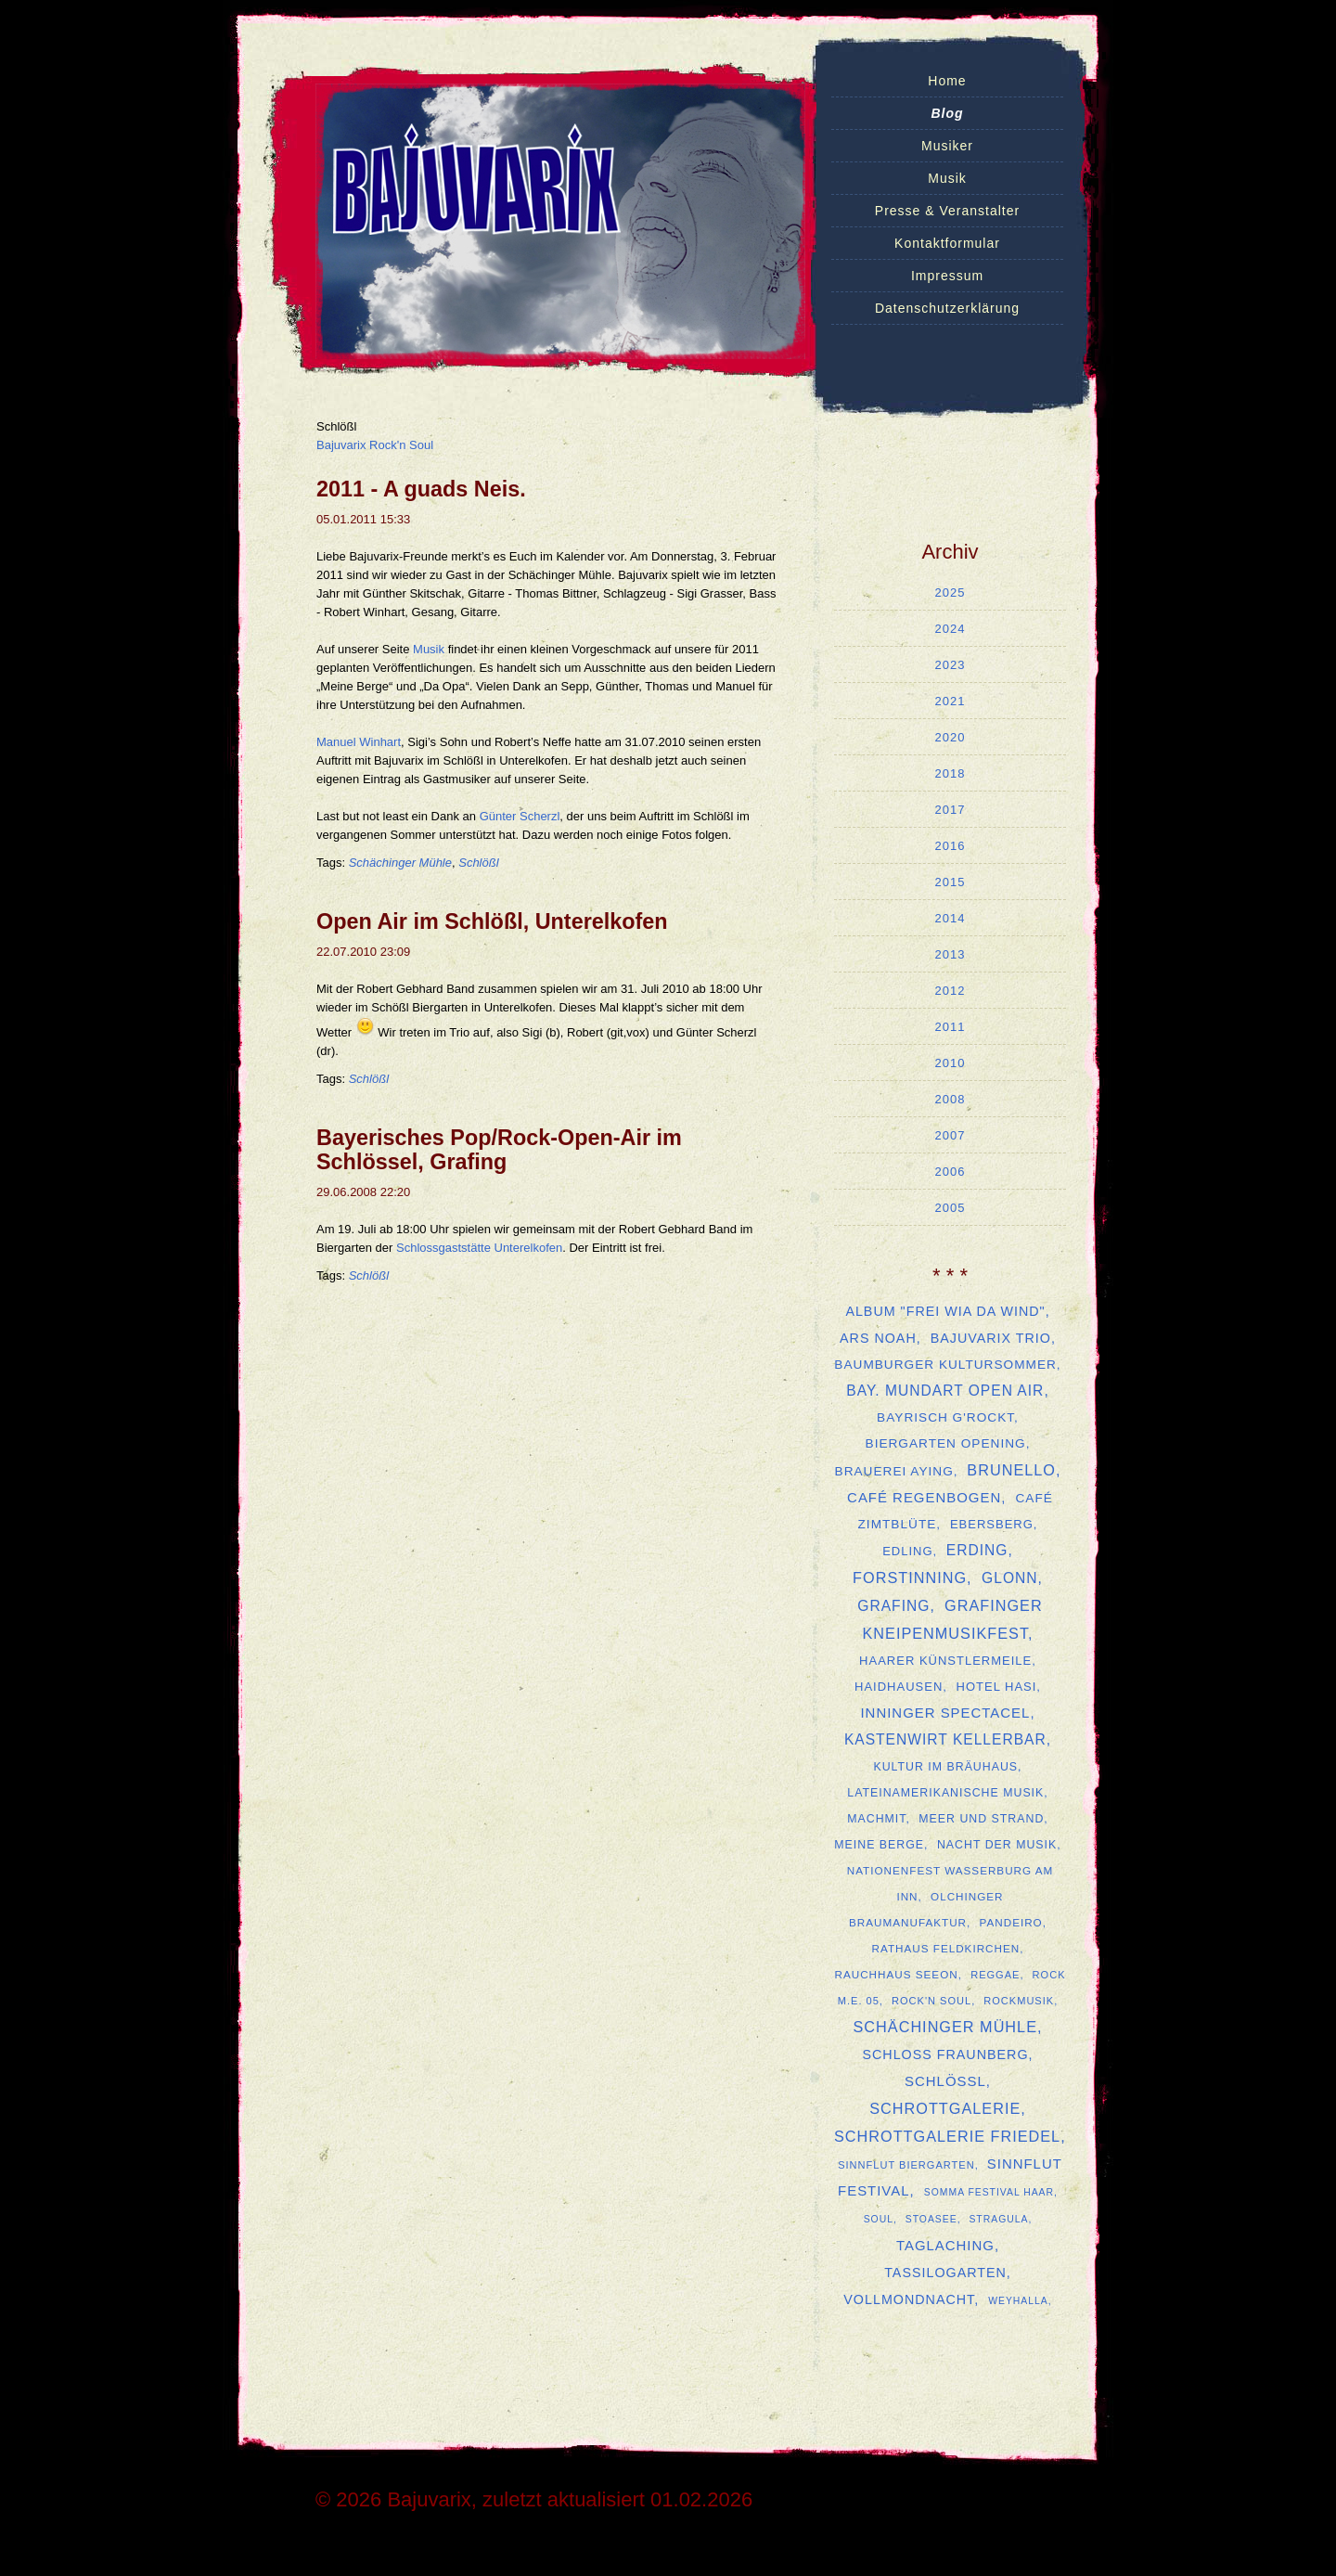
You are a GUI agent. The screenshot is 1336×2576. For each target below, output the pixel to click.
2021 (950, 701)
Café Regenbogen (924, 1497)
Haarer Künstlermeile (945, 1661)
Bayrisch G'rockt (945, 1417)
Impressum (947, 275)
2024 (950, 629)
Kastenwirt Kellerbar (945, 1739)
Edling (907, 1551)
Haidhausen (898, 1687)
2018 (950, 773)
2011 (950, 1027)
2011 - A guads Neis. (421, 489)
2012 (950, 991)
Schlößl (478, 862)
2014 (950, 918)
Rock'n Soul (931, 2000)
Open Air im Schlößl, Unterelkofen (492, 921)
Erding (977, 1550)
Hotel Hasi (997, 1687)
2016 (950, 846)
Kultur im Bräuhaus (945, 1766)
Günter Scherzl (520, 816)
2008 (950, 1099)
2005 (950, 1208)
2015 (950, 882)
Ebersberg (992, 1524)
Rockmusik (1018, 2000)
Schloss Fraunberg (945, 2054)
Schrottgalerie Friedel (947, 2136)
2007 (950, 1135)
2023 (950, 665)
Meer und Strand (981, 1818)
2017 (950, 810)
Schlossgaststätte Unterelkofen (479, 1248)
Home (947, 80)
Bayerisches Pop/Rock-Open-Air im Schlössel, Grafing (499, 1150)
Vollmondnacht (908, 2299)
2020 (950, 737)
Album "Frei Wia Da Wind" (945, 1311)
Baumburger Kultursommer (945, 1365)
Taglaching (945, 2245)
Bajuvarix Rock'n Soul (374, 445)
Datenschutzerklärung (947, 308)
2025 (950, 592)
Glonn (1009, 1578)
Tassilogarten (945, 2272)
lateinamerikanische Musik (945, 1792)
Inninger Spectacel (945, 1712)
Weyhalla (1018, 2301)
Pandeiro (1011, 1922)
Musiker (947, 145)
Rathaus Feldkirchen (946, 1948)
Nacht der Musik (997, 1844)
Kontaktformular (947, 243)
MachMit (876, 1818)
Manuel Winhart (358, 742)
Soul (878, 2219)
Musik (947, 178)
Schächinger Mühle (400, 862)
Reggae (995, 1974)
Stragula (998, 2219)
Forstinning (910, 1577)
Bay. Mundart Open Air (945, 1390)
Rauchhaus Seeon (895, 1974)
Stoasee (931, 2219)
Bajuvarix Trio (991, 1338)
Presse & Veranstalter (947, 210)
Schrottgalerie (945, 2108)
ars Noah (878, 1338)
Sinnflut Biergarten (906, 2164)
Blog (947, 113)
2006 (950, 1172)
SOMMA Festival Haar (989, 2192)
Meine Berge (879, 1844)
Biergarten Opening (946, 1443)
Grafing (893, 1606)
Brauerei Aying (894, 1471)
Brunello (1011, 1470)
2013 (950, 954)
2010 (950, 1063)
